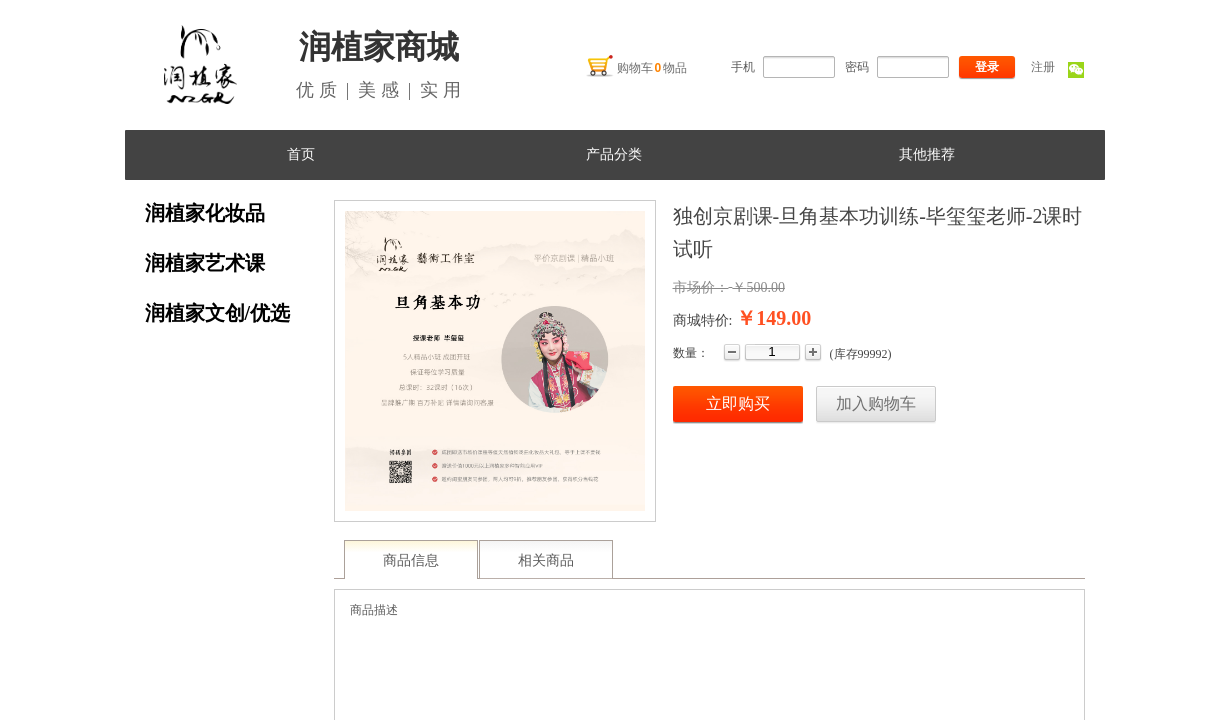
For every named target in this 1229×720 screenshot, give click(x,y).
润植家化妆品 (205, 213)
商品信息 (411, 560)
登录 (987, 67)
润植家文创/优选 (218, 313)
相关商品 (546, 560)
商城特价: (703, 320)
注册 (1043, 67)
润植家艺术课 (205, 263)
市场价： (701, 287)
